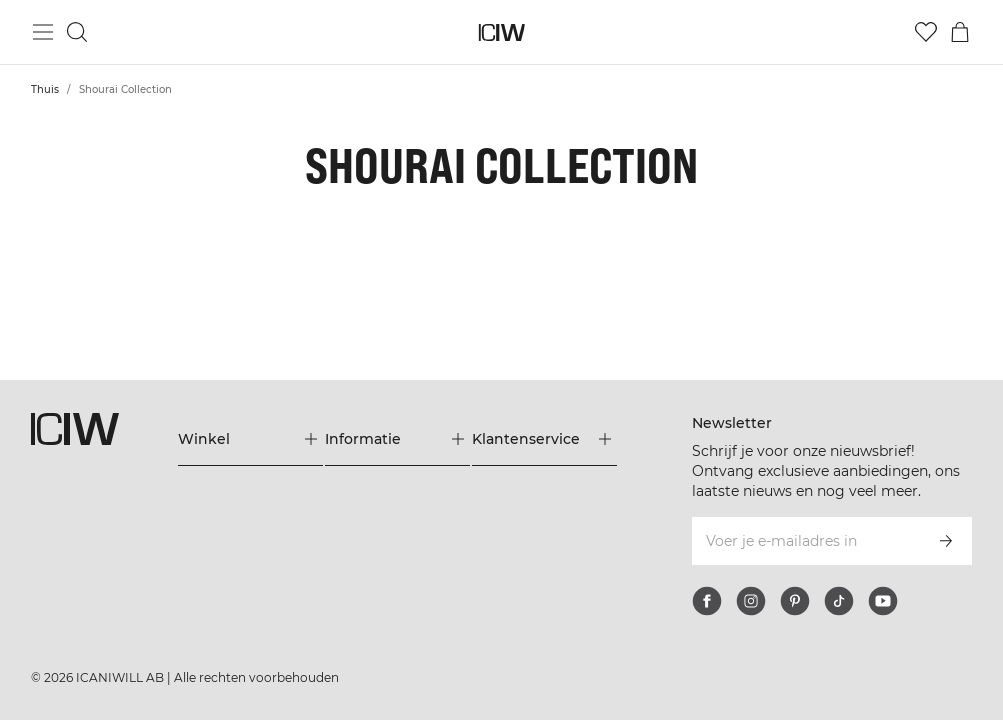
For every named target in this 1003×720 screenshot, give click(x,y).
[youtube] (883, 601)
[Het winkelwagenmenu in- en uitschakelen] (960, 32)
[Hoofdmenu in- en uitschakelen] (43, 32)
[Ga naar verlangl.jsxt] (926, 32)
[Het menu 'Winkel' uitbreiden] (250, 439)
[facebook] (707, 601)
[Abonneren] (946, 541)
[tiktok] (839, 601)
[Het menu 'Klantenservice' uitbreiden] (544, 439)
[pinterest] (795, 601)
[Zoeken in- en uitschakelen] (77, 32)
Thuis (45, 89)
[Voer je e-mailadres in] (805, 541)
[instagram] (751, 601)
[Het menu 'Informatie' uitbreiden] (397, 439)
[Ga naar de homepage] (501, 32)
